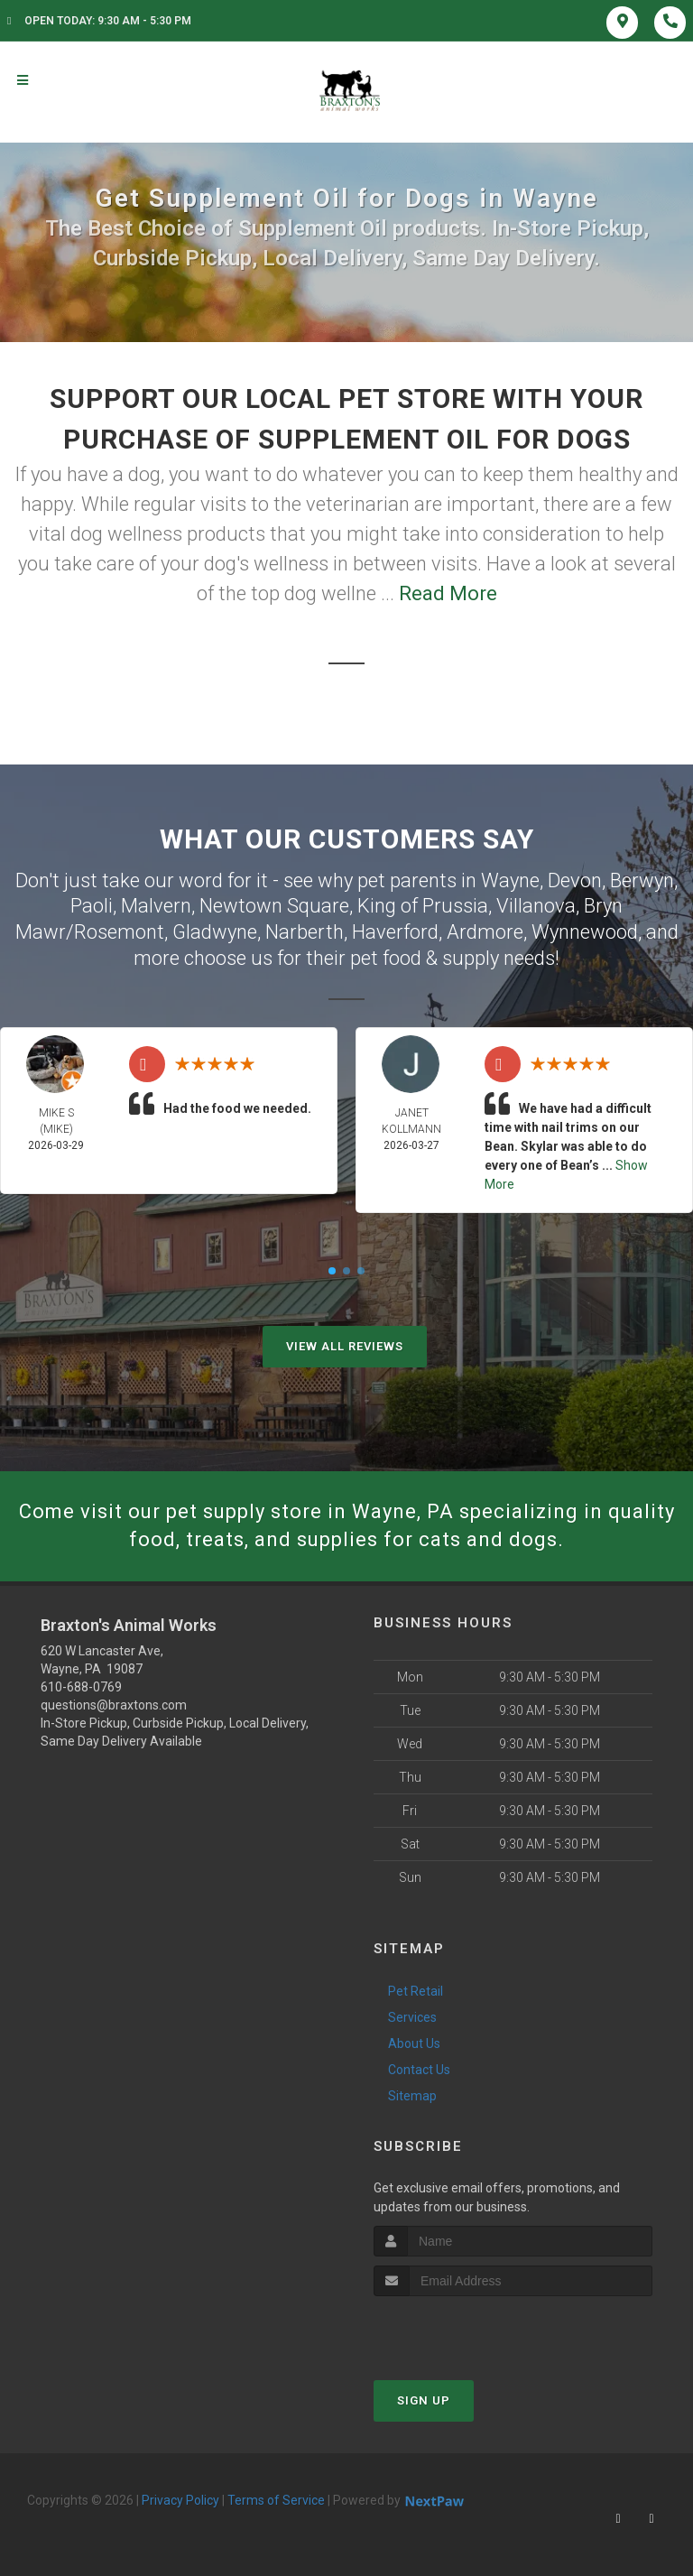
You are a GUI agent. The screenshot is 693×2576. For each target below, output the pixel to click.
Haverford (395, 932)
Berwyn (642, 880)
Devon (575, 880)
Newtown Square (274, 905)
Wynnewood (584, 932)
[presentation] (470, 2330)
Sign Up (423, 2400)
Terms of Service (276, 2500)
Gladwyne (214, 932)
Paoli (91, 905)
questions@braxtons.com (114, 1705)
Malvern (156, 905)
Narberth (304, 932)
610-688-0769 (81, 1687)
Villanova (536, 905)
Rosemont (119, 932)
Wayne (510, 880)
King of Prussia (422, 905)
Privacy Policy (180, 2500)
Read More (448, 593)
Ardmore (485, 932)
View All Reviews (344, 1346)
